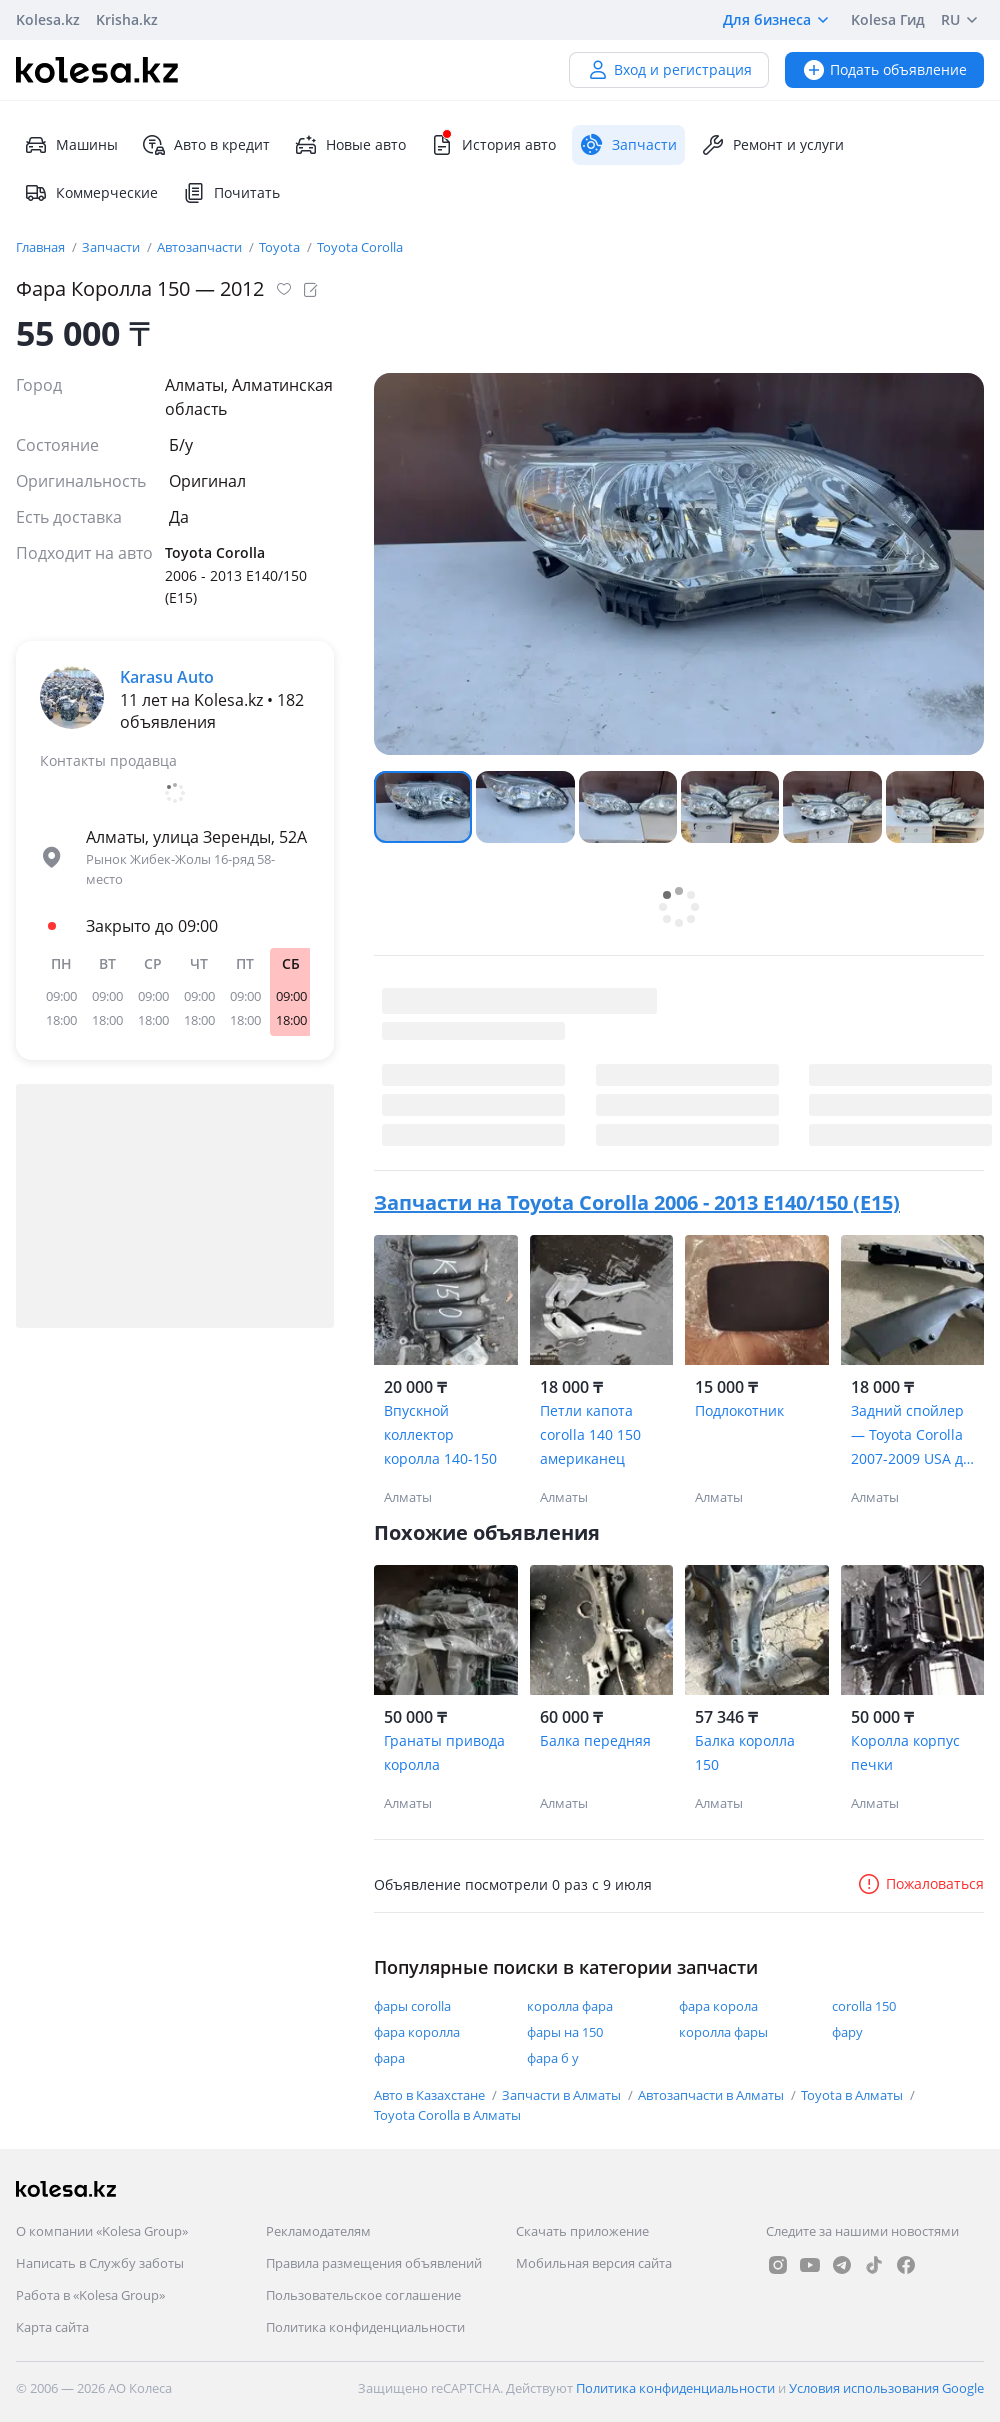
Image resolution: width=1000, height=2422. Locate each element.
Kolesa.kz (48, 19)
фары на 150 (565, 2032)
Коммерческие (91, 193)
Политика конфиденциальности (365, 2327)
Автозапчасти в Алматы (712, 2095)
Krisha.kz (127, 19)
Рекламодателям (318, 2231)
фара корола (718, 2006)
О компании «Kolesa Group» (102, 2231)
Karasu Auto (167, 677)
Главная (42, 247)
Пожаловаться (920, 1883)
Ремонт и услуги (772, 145)
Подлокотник (739, 1410)
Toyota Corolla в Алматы (447, 2115)
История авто (493, 145)
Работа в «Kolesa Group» (90, 2295)
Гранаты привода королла (444, 1752)
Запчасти (112, 247)
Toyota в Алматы (853, 2095)
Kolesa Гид (888, 19)
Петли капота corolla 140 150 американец (590, 1434)
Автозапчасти (201, 247)
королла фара (570, 2006)
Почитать (231, 193)
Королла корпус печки (905, 1752)
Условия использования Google (886, 2388)
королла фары (723, 2032)
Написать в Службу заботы (100, 2263)
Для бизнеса (779, 20)
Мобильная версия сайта (594, 2263)
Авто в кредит (206, 145)
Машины (71, 145)
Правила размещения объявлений (374, 2263)
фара (389, 2058)
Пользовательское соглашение (363, 2295)
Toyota (281, 247)
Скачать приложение (582, 2231)
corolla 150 (864, 2006)
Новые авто (350, 145)
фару (847, 2032)
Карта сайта (52, 2327)
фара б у (553, 2058)
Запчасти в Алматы (563, 2095)
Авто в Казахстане (431, 2095)
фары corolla (412, 2006)
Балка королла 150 (745, 1752)
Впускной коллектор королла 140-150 (440, 1434)
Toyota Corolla (360, 247)
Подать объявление (884, 69)
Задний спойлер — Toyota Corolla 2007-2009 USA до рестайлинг (911, 1436)
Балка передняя (595, 1740)
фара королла (417, 2032)
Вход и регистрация (669, 69)
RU (962, 20)
